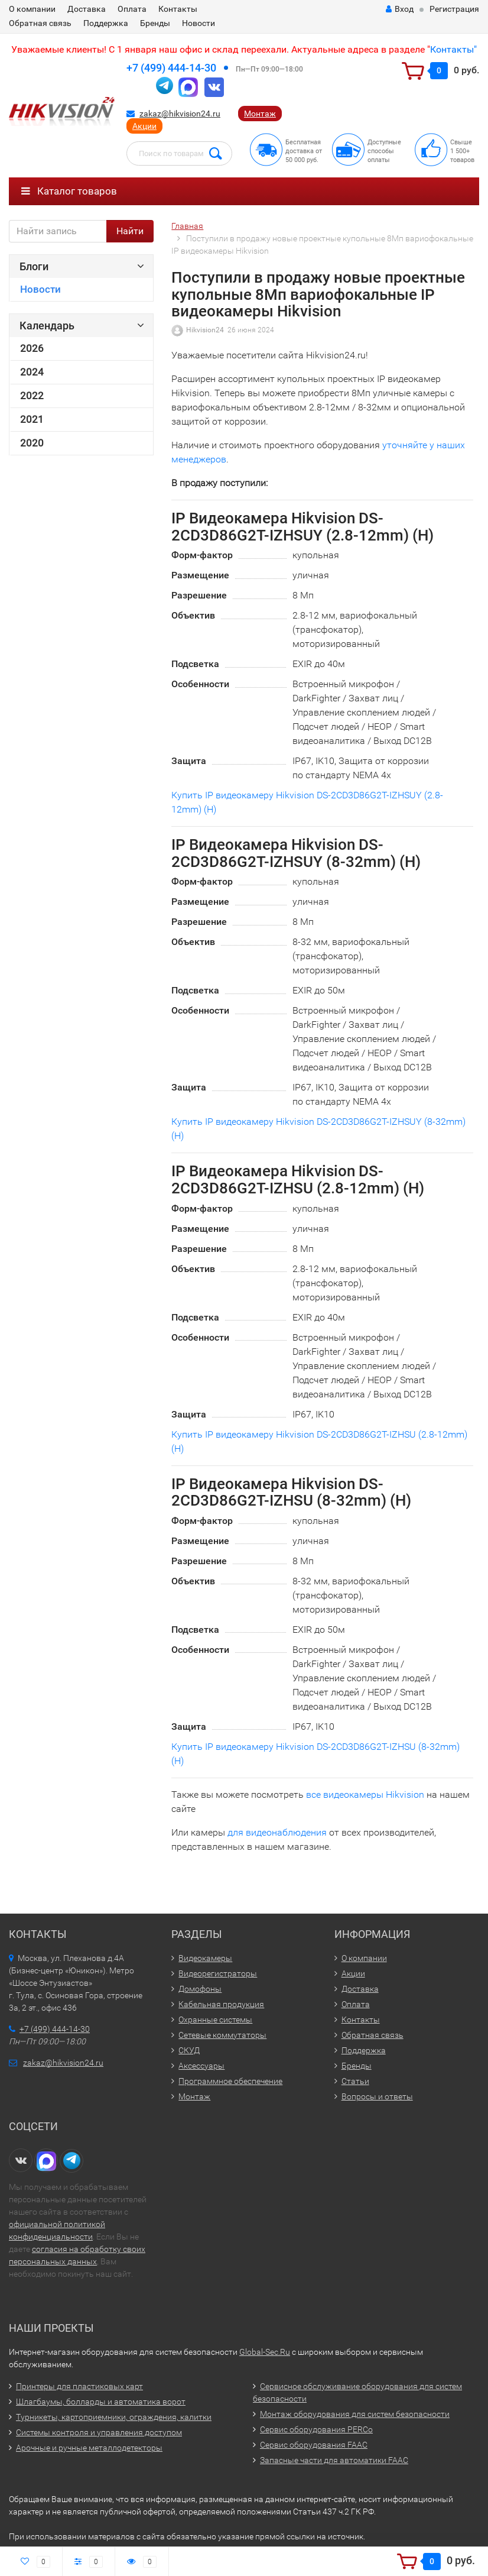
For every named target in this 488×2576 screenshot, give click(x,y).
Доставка (86, 9)
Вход (400, 9)
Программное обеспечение (230, 2081)
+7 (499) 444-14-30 (171, 68)
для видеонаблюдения (277, 1832)
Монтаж (260, 113)
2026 (32, 348)
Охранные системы (215, 2019)
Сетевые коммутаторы (222, 2035)
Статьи (355, 2081)
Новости (198, 23)
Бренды (155, 23)
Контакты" (453, 49)
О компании (32, 9)
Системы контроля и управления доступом (99, 2432)
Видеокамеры (205, 1958)
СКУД (189, 2050)
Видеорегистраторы (217, 1973)
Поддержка (105, 23)
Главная (187, 226)
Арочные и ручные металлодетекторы (89, 2447)
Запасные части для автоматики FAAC (334, 2460)
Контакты (177, 9)
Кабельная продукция (221, 2004)
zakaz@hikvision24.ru (179, 113)
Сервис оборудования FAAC (313, 2444)
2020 (32, 443)
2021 (32, 419)
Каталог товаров (69, 191)
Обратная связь (40, 23)
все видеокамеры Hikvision (365, 1794)
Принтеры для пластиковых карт (79, 2386)
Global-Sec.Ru (264, 2352)
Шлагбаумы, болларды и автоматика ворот (101, 2401)
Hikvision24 (205, 330)
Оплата (132, 9)
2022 (32, 396)
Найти (130, 231)
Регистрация (454, 9)
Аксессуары (201, 2065)
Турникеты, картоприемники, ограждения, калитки (114, 2417)
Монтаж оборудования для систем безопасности (355, 2414)
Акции (144, 126)
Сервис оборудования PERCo (316, 2429)
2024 (32, 372)
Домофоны (200, 1989)
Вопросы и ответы (377, 2096)
